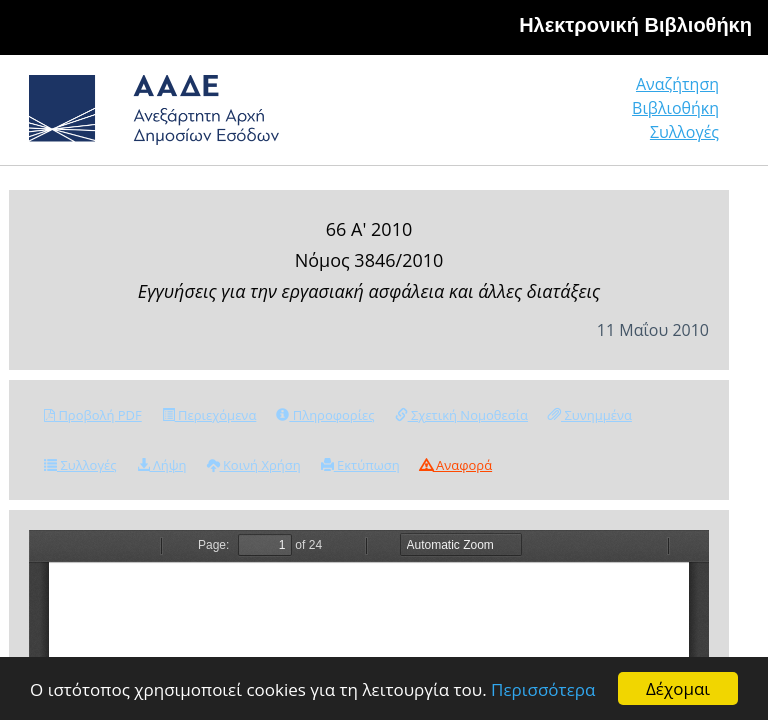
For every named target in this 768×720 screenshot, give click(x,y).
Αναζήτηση (677, 84)
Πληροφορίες (325, 415)
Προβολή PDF (93, 415)
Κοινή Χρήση (254, 465)
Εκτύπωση (360, 465)
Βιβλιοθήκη (675, 108)
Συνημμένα (590, 415)
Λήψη (162, 465)
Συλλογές (684, 132)
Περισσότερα (543, 690)
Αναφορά (456, 465)
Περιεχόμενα (209, 415)
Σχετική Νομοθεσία (461, 415)
